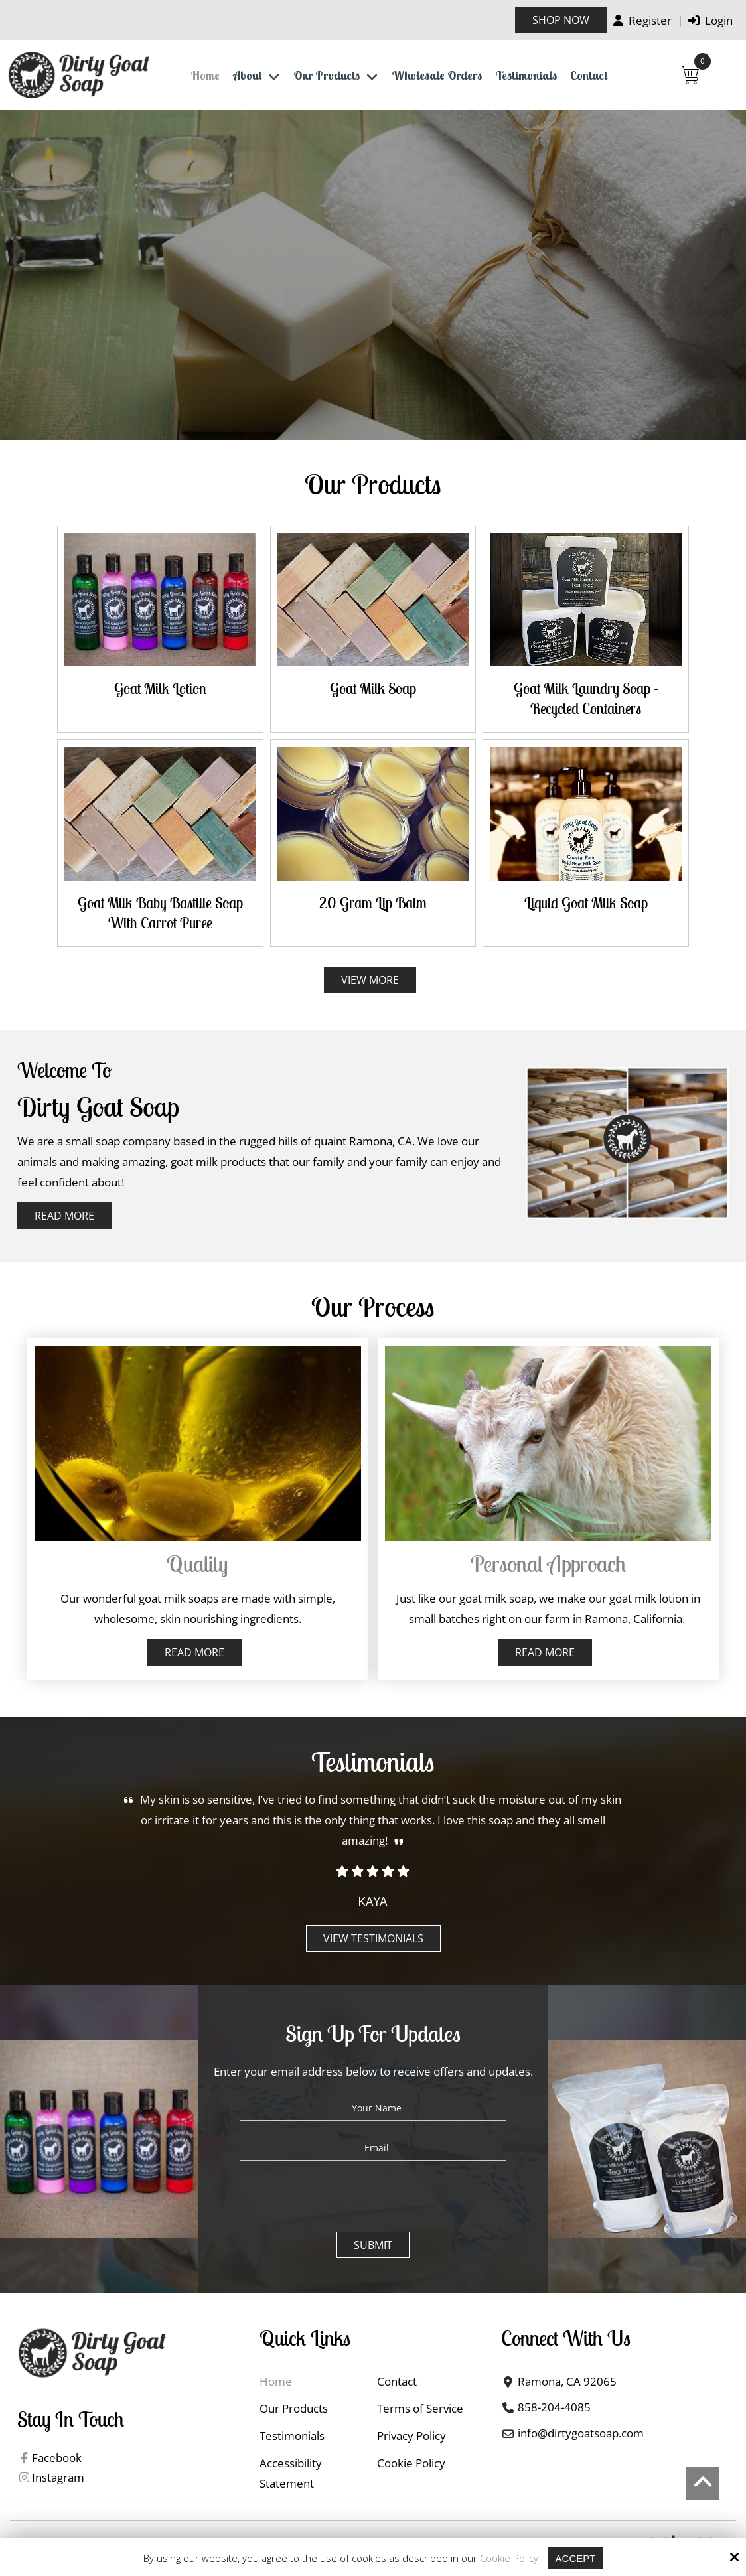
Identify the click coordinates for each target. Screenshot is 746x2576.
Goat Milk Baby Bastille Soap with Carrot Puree (160, 912)
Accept (576, 2558)
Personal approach (548, 1563)
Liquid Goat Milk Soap (586, 902)
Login (710, 20)
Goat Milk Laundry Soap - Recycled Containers (586, 698)
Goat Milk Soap (373, 688)
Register (642, 20)
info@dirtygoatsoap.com (581, 2433)
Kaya (373, 1901)
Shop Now (560, 20)
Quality (197, 1563)
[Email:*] (373, 2148)
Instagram (58, 2477)
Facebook (57, 2457)
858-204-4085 (554, 2407)
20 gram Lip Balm (373, 902)
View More (370, 980)
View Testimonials (373, 1938)
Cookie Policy (509, 2558)
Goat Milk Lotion (160, 688)
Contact (422, 300)
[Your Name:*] (373, 2108)
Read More (64, 1215)
